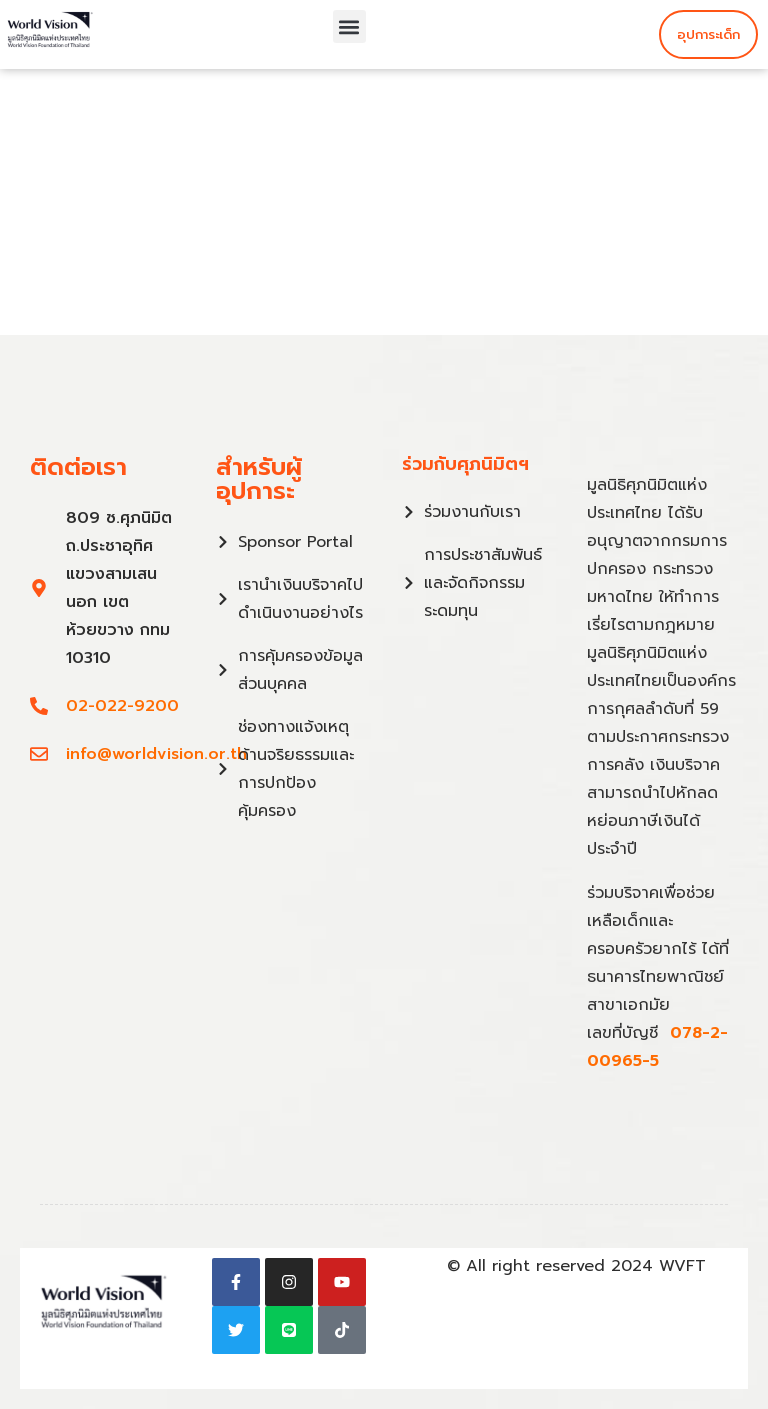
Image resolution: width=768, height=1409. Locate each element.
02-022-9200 (122, 706)
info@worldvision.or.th (156, 754)
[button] (349, 26)
